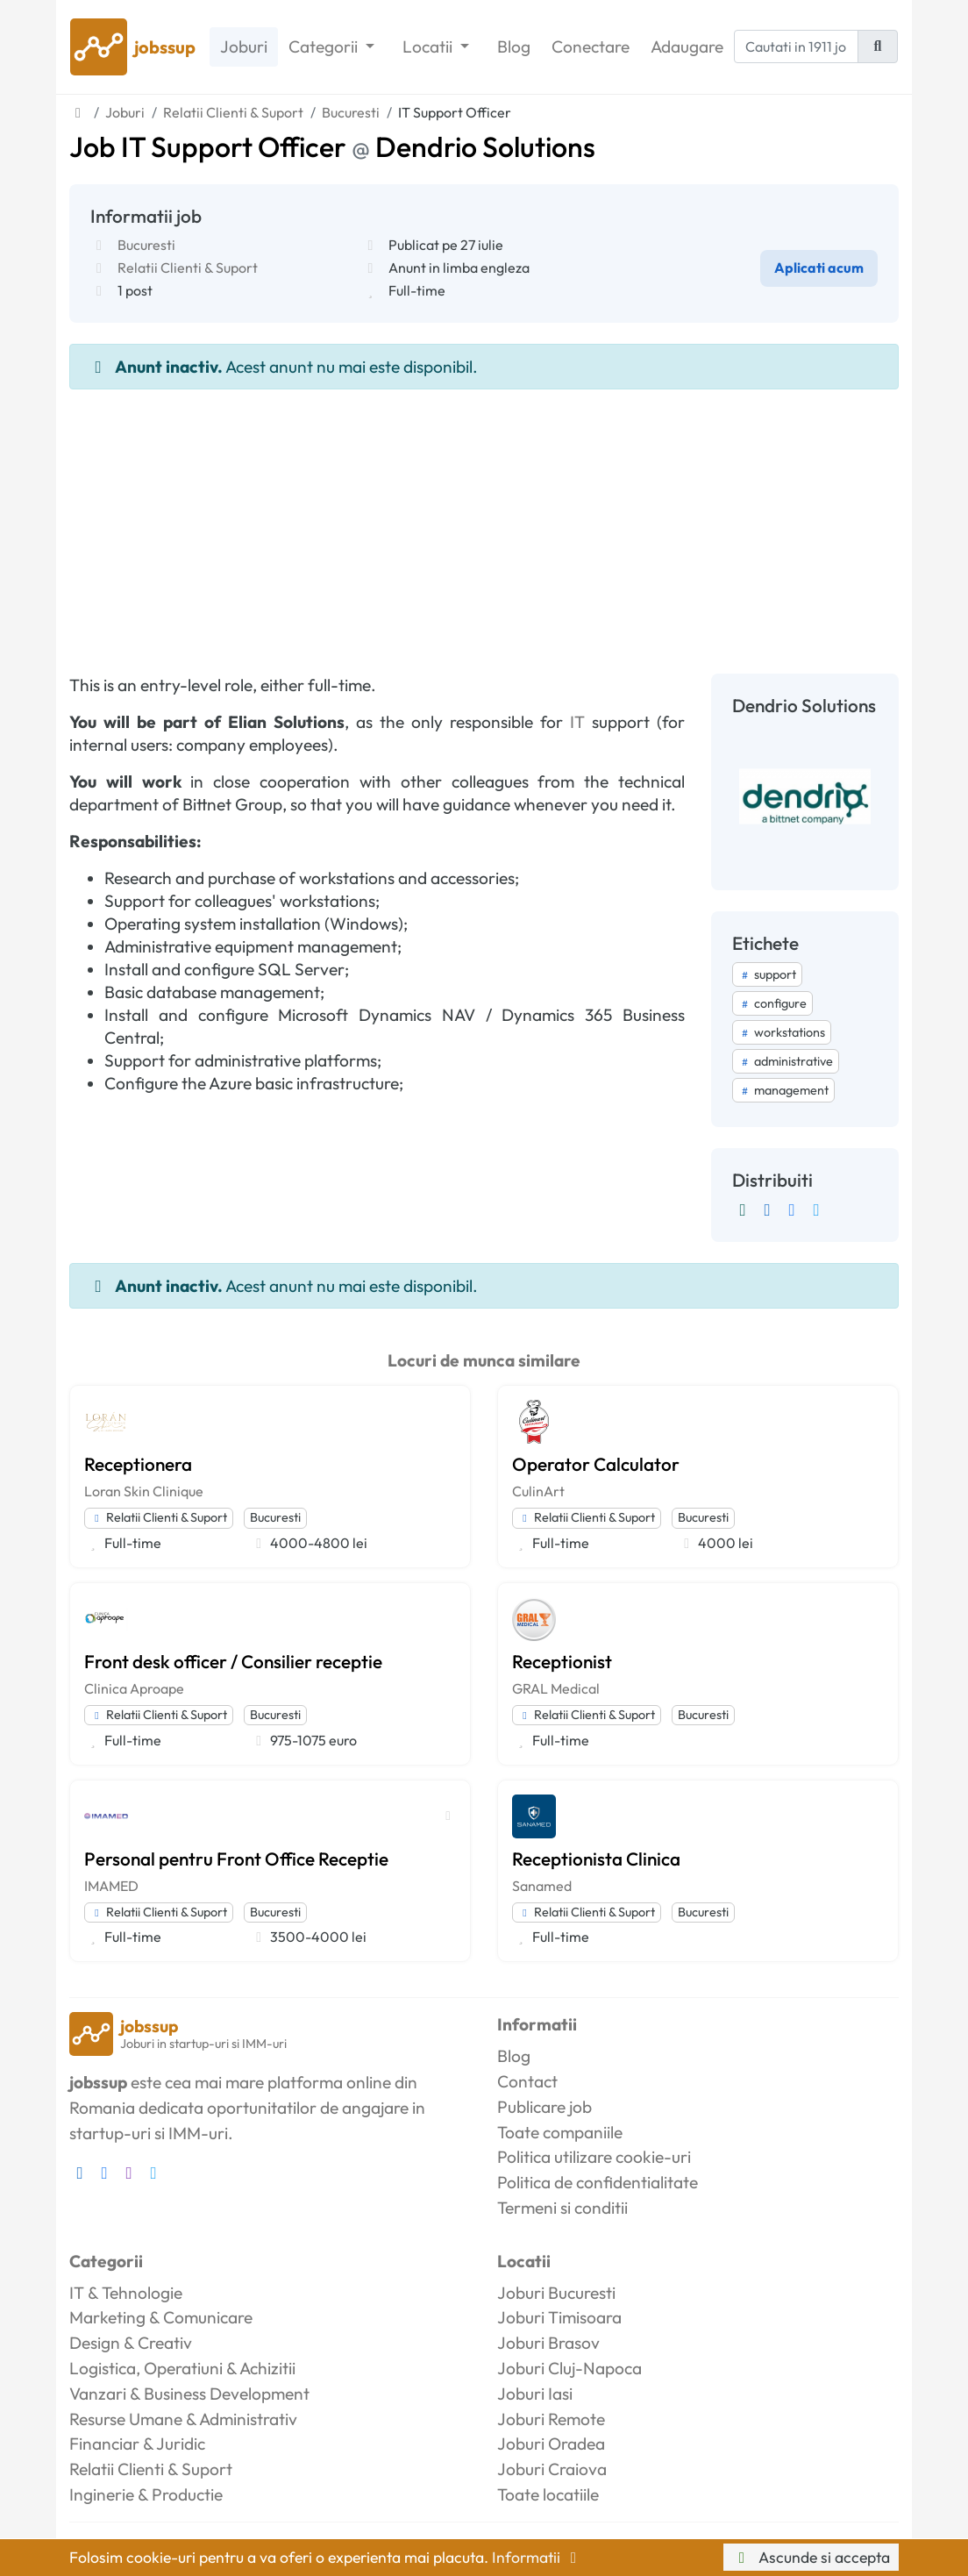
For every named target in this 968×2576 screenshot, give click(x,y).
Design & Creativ (130, 2342)
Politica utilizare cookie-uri (594, 2156)
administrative (785, 1061)
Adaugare (687, 46)
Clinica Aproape (134, 1688)
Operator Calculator (596, 1463)
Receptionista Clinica (596, 1858)
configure (772, 1003)
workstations (781, 1032)
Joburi (243, 46)
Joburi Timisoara (559, 2317)
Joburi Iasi (535, 2393)
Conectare (591, 46)
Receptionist (562, 1661)
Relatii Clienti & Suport (187, 267)
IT (577, 721)
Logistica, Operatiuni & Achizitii (182, 2368)
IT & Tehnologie (125, 2292)
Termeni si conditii (562, 2207)
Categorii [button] (324, 46)
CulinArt (538, 1491)
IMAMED (111, 1886)
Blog (513, 46)
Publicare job (544, 2106)
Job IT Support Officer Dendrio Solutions (332, 146)
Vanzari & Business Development (189, 2393)
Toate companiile (560, 2132)
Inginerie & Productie (146, 2494)
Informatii (537, 2557)
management (783, 1090)
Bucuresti (146, 244)
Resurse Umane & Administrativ (183, 2419)
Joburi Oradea (551, 2443)
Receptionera (138, 1463)
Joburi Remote (551, 2419)
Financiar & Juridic (137, 2443)
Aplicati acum (819, 267)
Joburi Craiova (552, 2469)
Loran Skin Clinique (143, 1491)
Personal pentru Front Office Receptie (236, 1858)
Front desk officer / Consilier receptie (233, 1661)
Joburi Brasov (548, 2342)
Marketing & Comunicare (161, 2317)
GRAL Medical (556, 1688)
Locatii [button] (429, 46)
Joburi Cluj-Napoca (569, 2368)
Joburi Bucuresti (556, 2292)
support (767, 974)
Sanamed (542, 1886)
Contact (527, 2081)
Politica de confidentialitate (597, 2182)
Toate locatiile (548, 2494)
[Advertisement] (484, 521)
